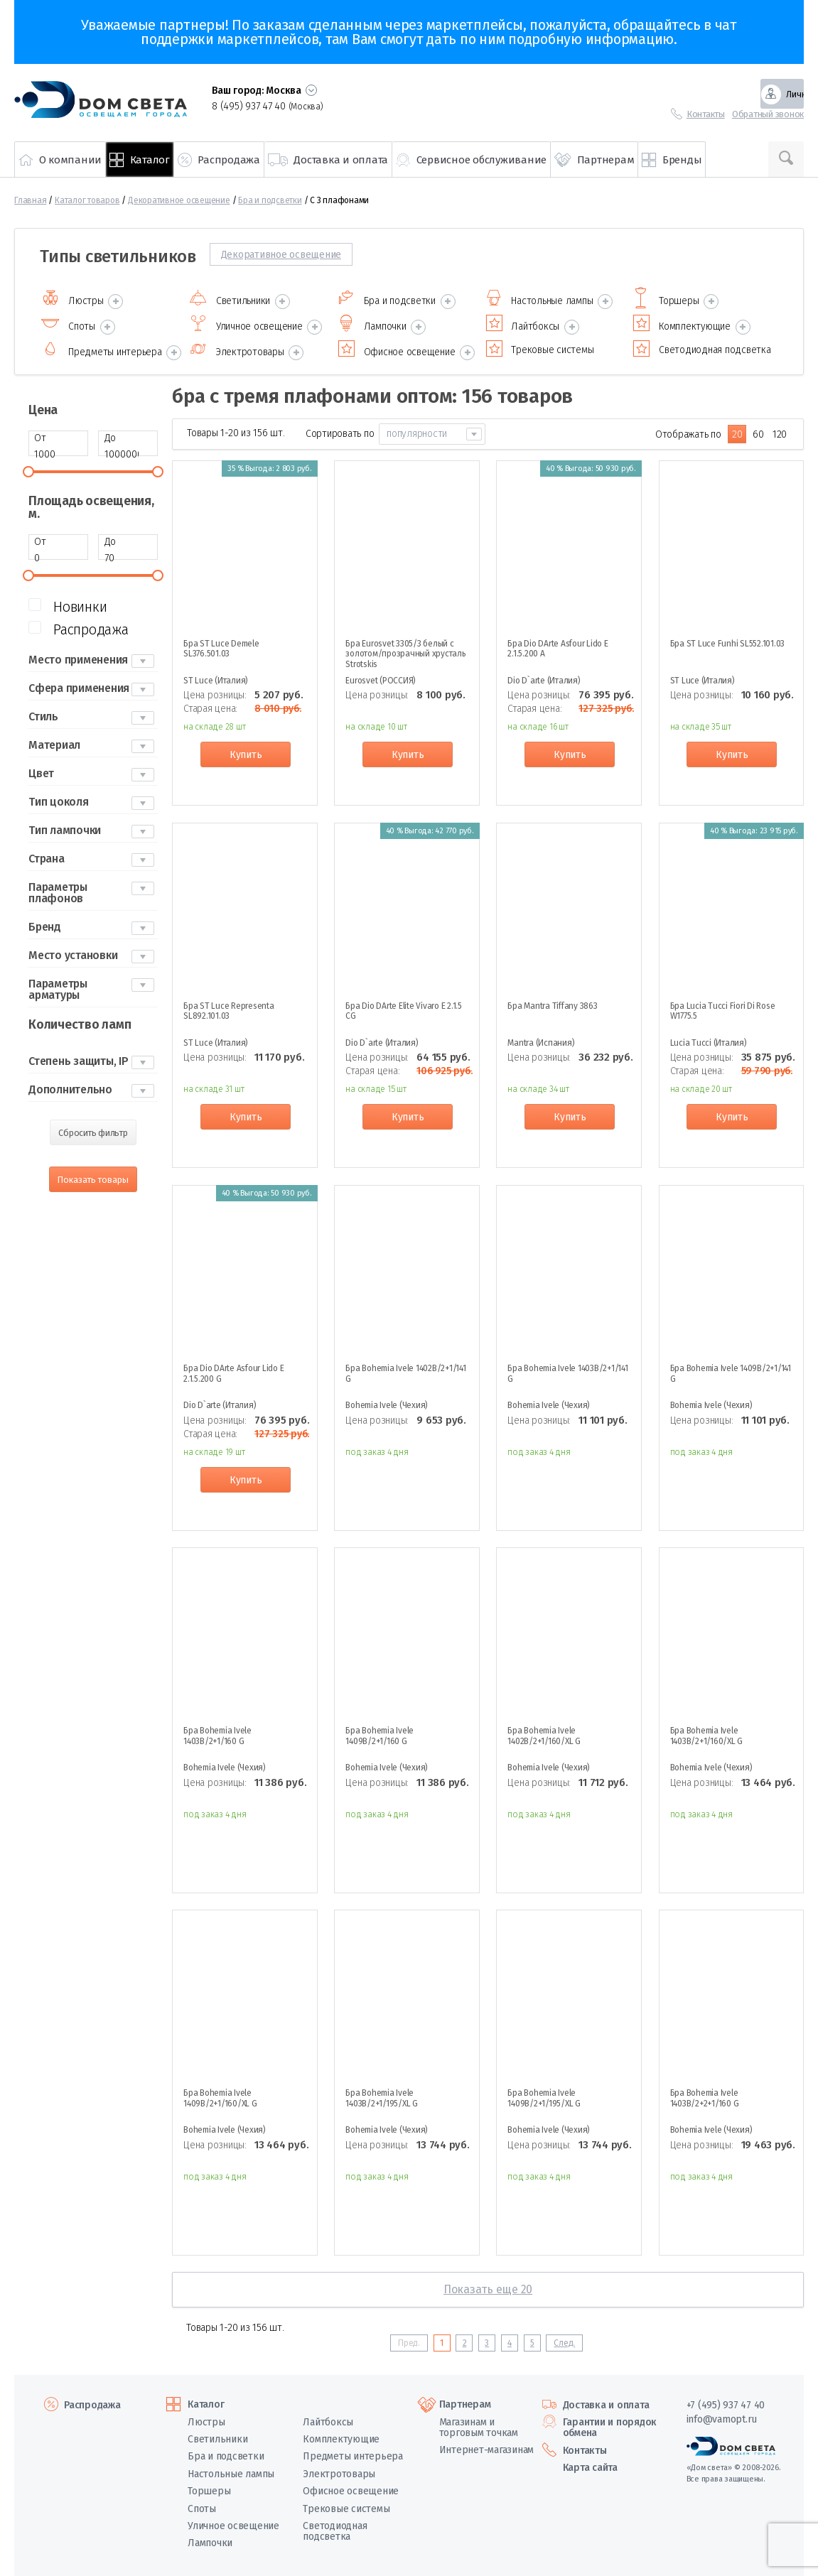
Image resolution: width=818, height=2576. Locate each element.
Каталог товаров (87, 200)
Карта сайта (590, 2463)
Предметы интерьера (353, 2452)
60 (758, 430)
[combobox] (432, 429)
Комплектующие (341, 2435)
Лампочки (210, 2539)
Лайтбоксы (328, 2417)
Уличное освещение (233, 2522)
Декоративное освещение (179, 200)
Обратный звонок (768, 114)
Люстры (206, 2417)
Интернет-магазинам (486, 2446)
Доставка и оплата (606, 2400)
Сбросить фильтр (93, 1128)
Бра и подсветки (269, 200)
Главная (30, 200)
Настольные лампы (231, 2469)
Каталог (206, 2400)
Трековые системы (346, 2504)
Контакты (706, 114)
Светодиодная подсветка (335, 2527)
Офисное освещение (351, 2487)
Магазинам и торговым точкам (478, 2422)
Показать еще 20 (487, 2285)
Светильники (217, 2435)
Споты (202, 2504)
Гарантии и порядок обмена (610, 2423)
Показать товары (93, 1175)
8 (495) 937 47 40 (267, 106)
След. (564, 2338)
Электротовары (339, 2469)
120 (780, 430)
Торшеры (209, 2487)
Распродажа (92, 2400)
